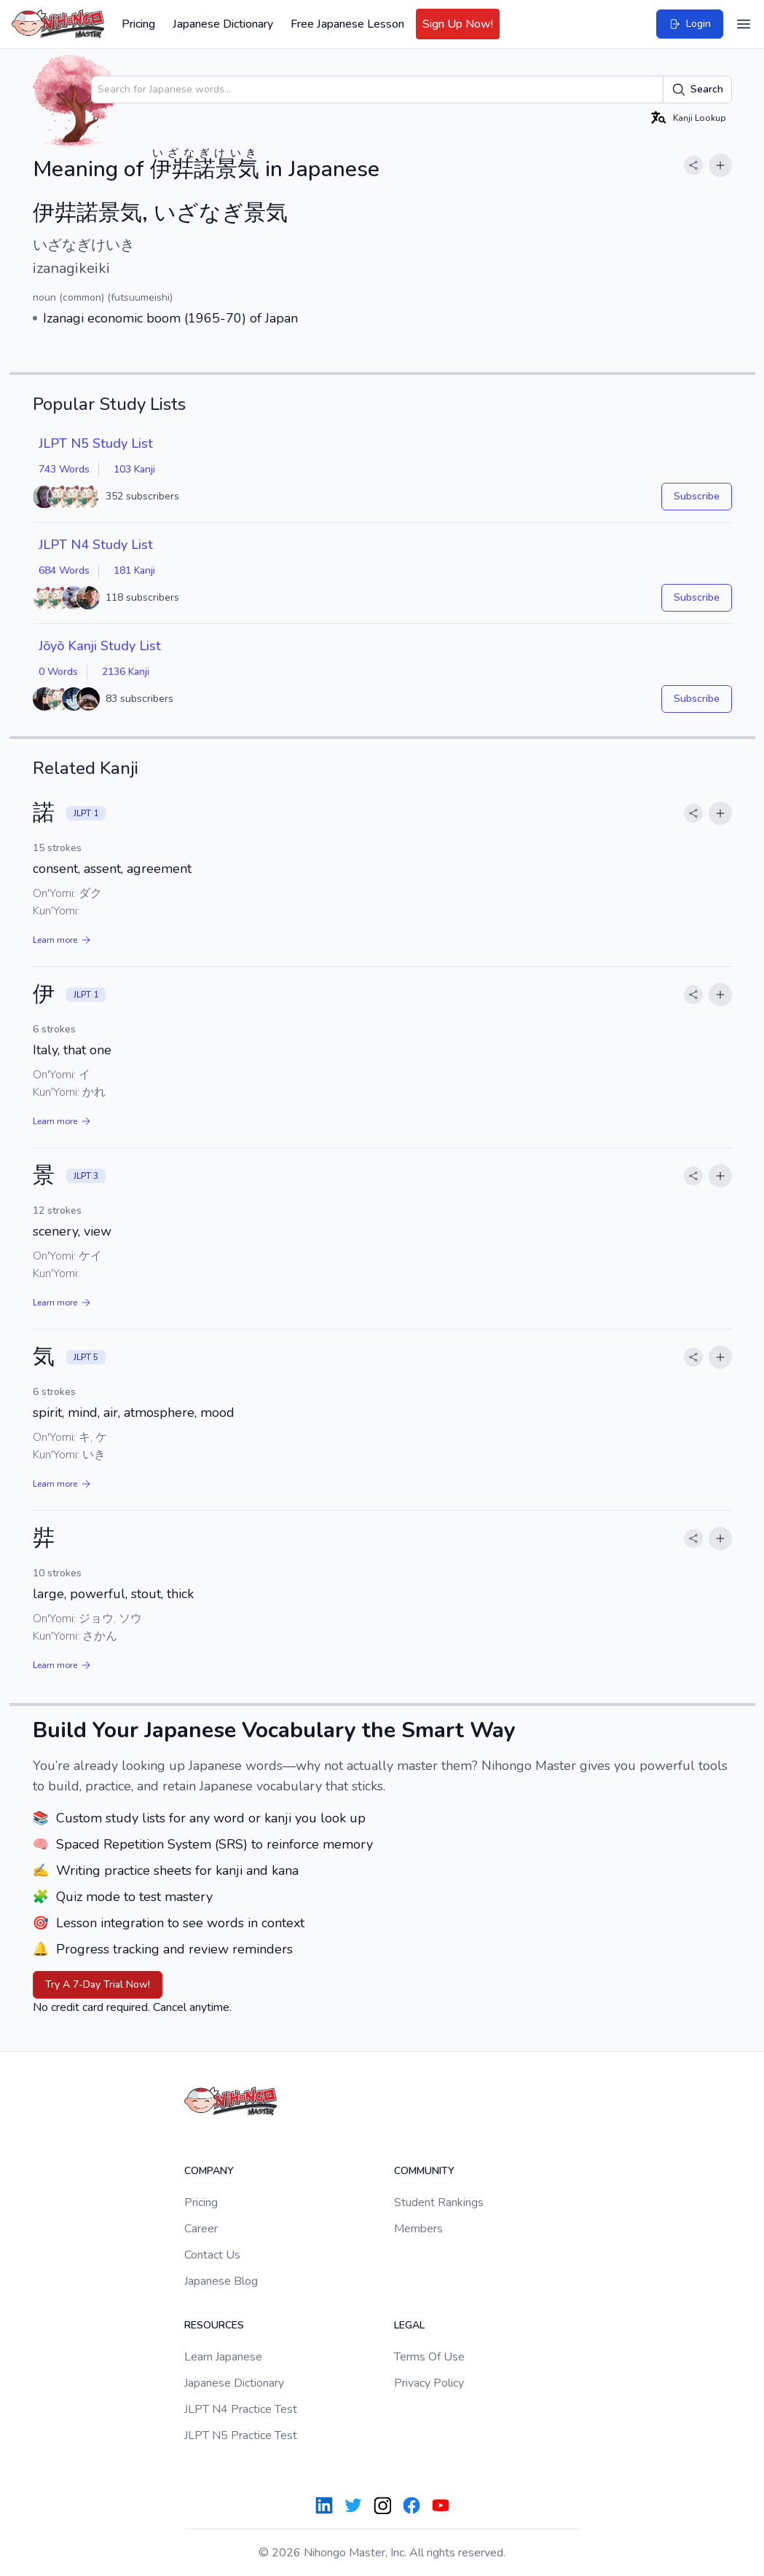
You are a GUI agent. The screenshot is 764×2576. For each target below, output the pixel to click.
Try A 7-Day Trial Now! (97, 1984)
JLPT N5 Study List (96, 443)
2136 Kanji (125, 672)
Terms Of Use (429, 2357)
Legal (409, 2325)
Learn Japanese (223, 2357)
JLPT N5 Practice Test (240, 2435)
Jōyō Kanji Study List (100, 646)
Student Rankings (439, 2202)
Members (418, 2229)
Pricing (138, 24)
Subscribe (697, 496)
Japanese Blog (221, 2281)
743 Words (64, 469)
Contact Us (212, 2255)
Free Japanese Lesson (347, 24)
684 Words (64, 570)
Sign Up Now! (457, 24)
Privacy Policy (429, 2383)
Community (424, 2171)
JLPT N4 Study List (96, 544)
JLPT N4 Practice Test (240, 2409)
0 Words (58, 672)
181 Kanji (134, 570)
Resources (214, 2325)
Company (209, 2171)
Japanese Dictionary (223, 24)
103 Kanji (134, 469)
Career (201, 2229)
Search (697, 89)
